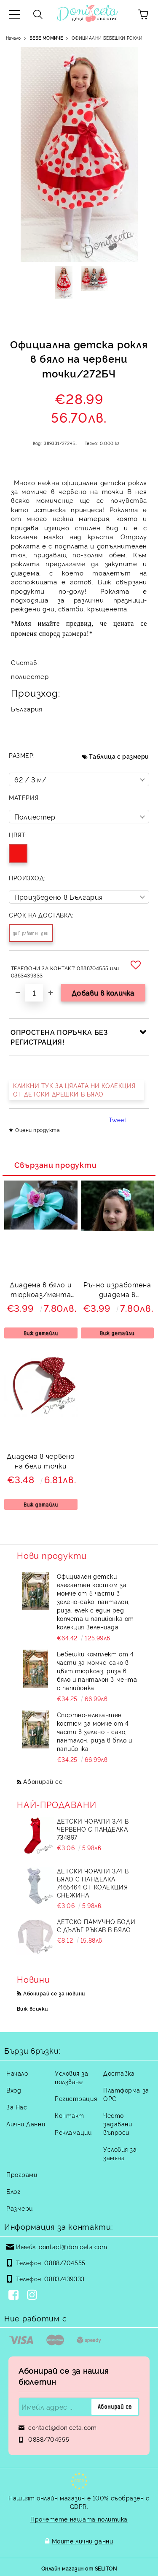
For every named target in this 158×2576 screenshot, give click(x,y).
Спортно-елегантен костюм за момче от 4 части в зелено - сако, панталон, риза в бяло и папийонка (94, 1731)
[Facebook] (15, 2295)
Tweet (118, 1120)
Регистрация (76, 2098)
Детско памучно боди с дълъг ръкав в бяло (96, 1925)
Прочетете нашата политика (79, 2519)
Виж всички (32, 2008)
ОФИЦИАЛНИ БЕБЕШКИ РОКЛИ (107, 38)
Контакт (69, 2115)
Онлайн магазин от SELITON (79, 2568)
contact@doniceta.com (73, 2246)
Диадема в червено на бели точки (41, 1460)
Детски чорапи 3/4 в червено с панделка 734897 (93, 1829)
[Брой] (34, 993)
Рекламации (73, 2132)
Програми (21, 2174)
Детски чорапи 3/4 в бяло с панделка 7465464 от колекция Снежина (93, 1883)
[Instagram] (33, 2295)
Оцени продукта (37, 1129)
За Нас (16, 2107)
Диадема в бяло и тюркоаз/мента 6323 (41, 1290)
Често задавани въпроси (117, 2123)
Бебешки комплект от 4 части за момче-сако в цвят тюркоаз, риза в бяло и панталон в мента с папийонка (97, 1670)
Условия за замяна (120, 2153)
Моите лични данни (82, 2541)
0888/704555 (64, 2262)
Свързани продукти (55, 1164)
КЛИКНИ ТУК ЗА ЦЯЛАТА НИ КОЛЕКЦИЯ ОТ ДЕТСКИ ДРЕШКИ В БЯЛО (74, 1089)
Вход (13, 2090)
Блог (13, 2191)
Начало (13, 38)
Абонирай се (42, 1781)
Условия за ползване (71, 2077)
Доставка (118, 2073)
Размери (19, 2208)
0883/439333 (64, 2279)
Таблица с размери (119, 756)
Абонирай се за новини (54, 1993)
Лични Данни (25, 2124)
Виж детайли (41, 1333)
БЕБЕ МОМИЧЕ (46, 38)
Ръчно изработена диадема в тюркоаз (117, 1290)
